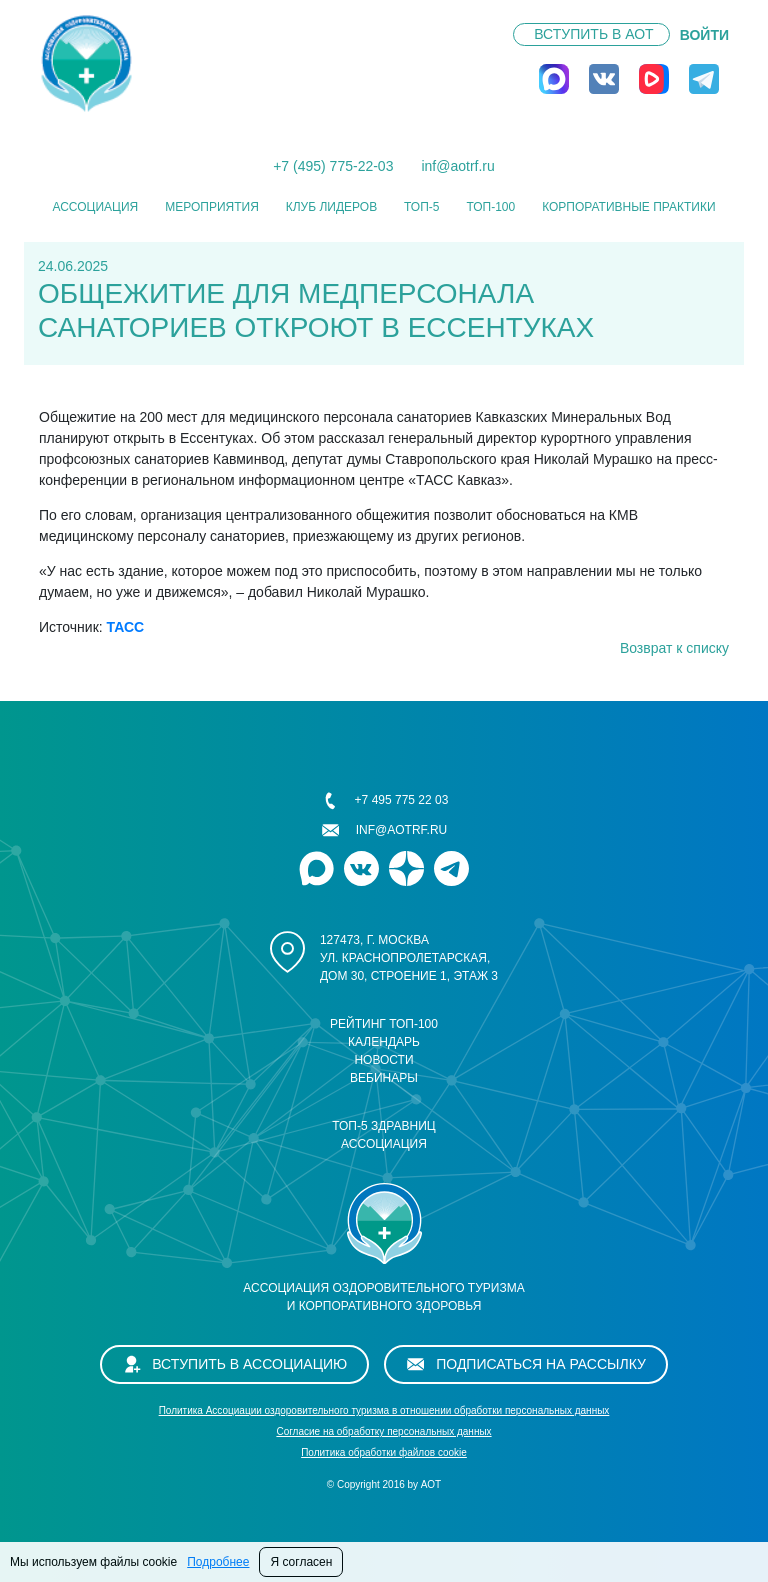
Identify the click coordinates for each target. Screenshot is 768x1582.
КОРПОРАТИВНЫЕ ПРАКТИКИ (628, 207)
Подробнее (218, 1562)
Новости (383, 1060)
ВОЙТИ (704, 35)
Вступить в (593, 34)
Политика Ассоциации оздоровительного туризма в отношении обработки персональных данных (384, 1410)
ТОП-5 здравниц (384, 1126)
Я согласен (301, 1562)
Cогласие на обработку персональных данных (383, 1431)
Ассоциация (95, 207)
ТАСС (126, 627)
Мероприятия (212, 207)
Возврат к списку (674, 648)
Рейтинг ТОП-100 (384, 1024)
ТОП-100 (490, 207)
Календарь (384, 1042)
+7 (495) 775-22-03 (333, 166)
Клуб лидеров (331, 207)
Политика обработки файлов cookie (384, 1452)
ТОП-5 (421, 207)
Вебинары (384, 1078)
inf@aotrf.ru (457, 166)
